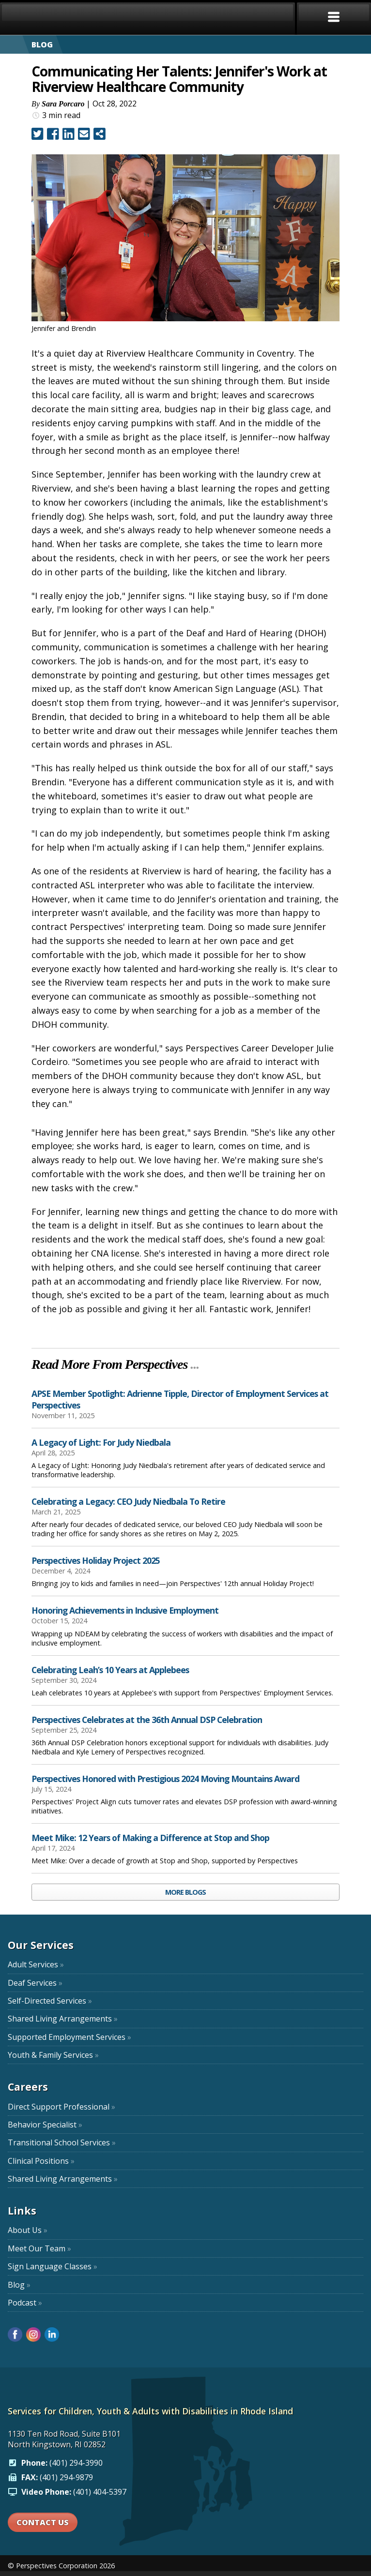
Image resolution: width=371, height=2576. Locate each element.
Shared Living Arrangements (63, 2018)
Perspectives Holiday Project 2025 (95, 1560)
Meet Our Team (39, 2248)
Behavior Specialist (45, 2124)
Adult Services (36, 1964)
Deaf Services (35, 1982)
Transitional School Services (62, 2142)
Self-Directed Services (50, 2000)
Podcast (25, 2302)
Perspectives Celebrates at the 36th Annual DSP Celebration (146, 1719)
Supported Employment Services (69, 2037)
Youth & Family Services (53, 2055)
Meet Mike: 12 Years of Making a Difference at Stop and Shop (150, 1837)
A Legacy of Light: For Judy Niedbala (100, 1442)
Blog (19, 2284)
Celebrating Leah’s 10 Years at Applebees (110, 1670)
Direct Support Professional (61, 2106)
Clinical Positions (41, 2161)
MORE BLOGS (185, 1892)
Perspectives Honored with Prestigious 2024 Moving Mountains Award (165, 1778)
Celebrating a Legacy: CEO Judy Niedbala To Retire (128, 1501)
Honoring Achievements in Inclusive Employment (124, 1610)
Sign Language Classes (52, 2266)
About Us (27, 2230)
